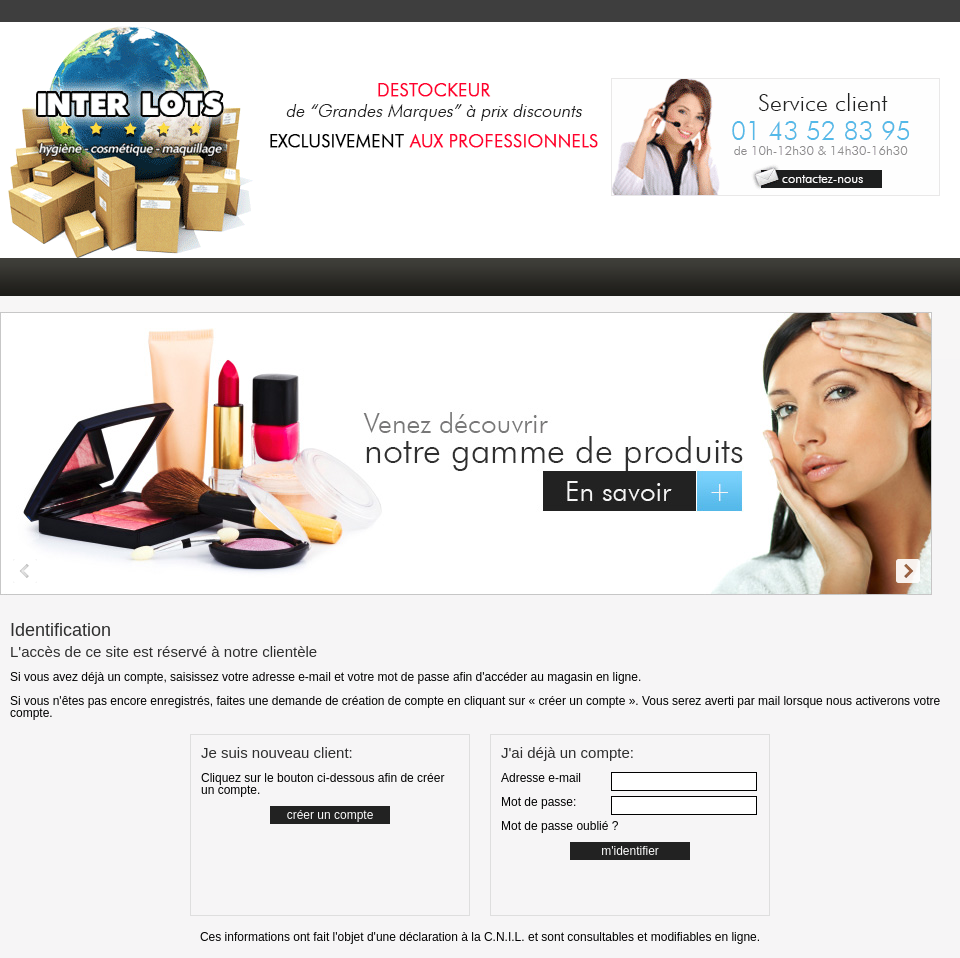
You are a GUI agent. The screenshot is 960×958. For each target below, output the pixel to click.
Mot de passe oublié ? (559, 826)
